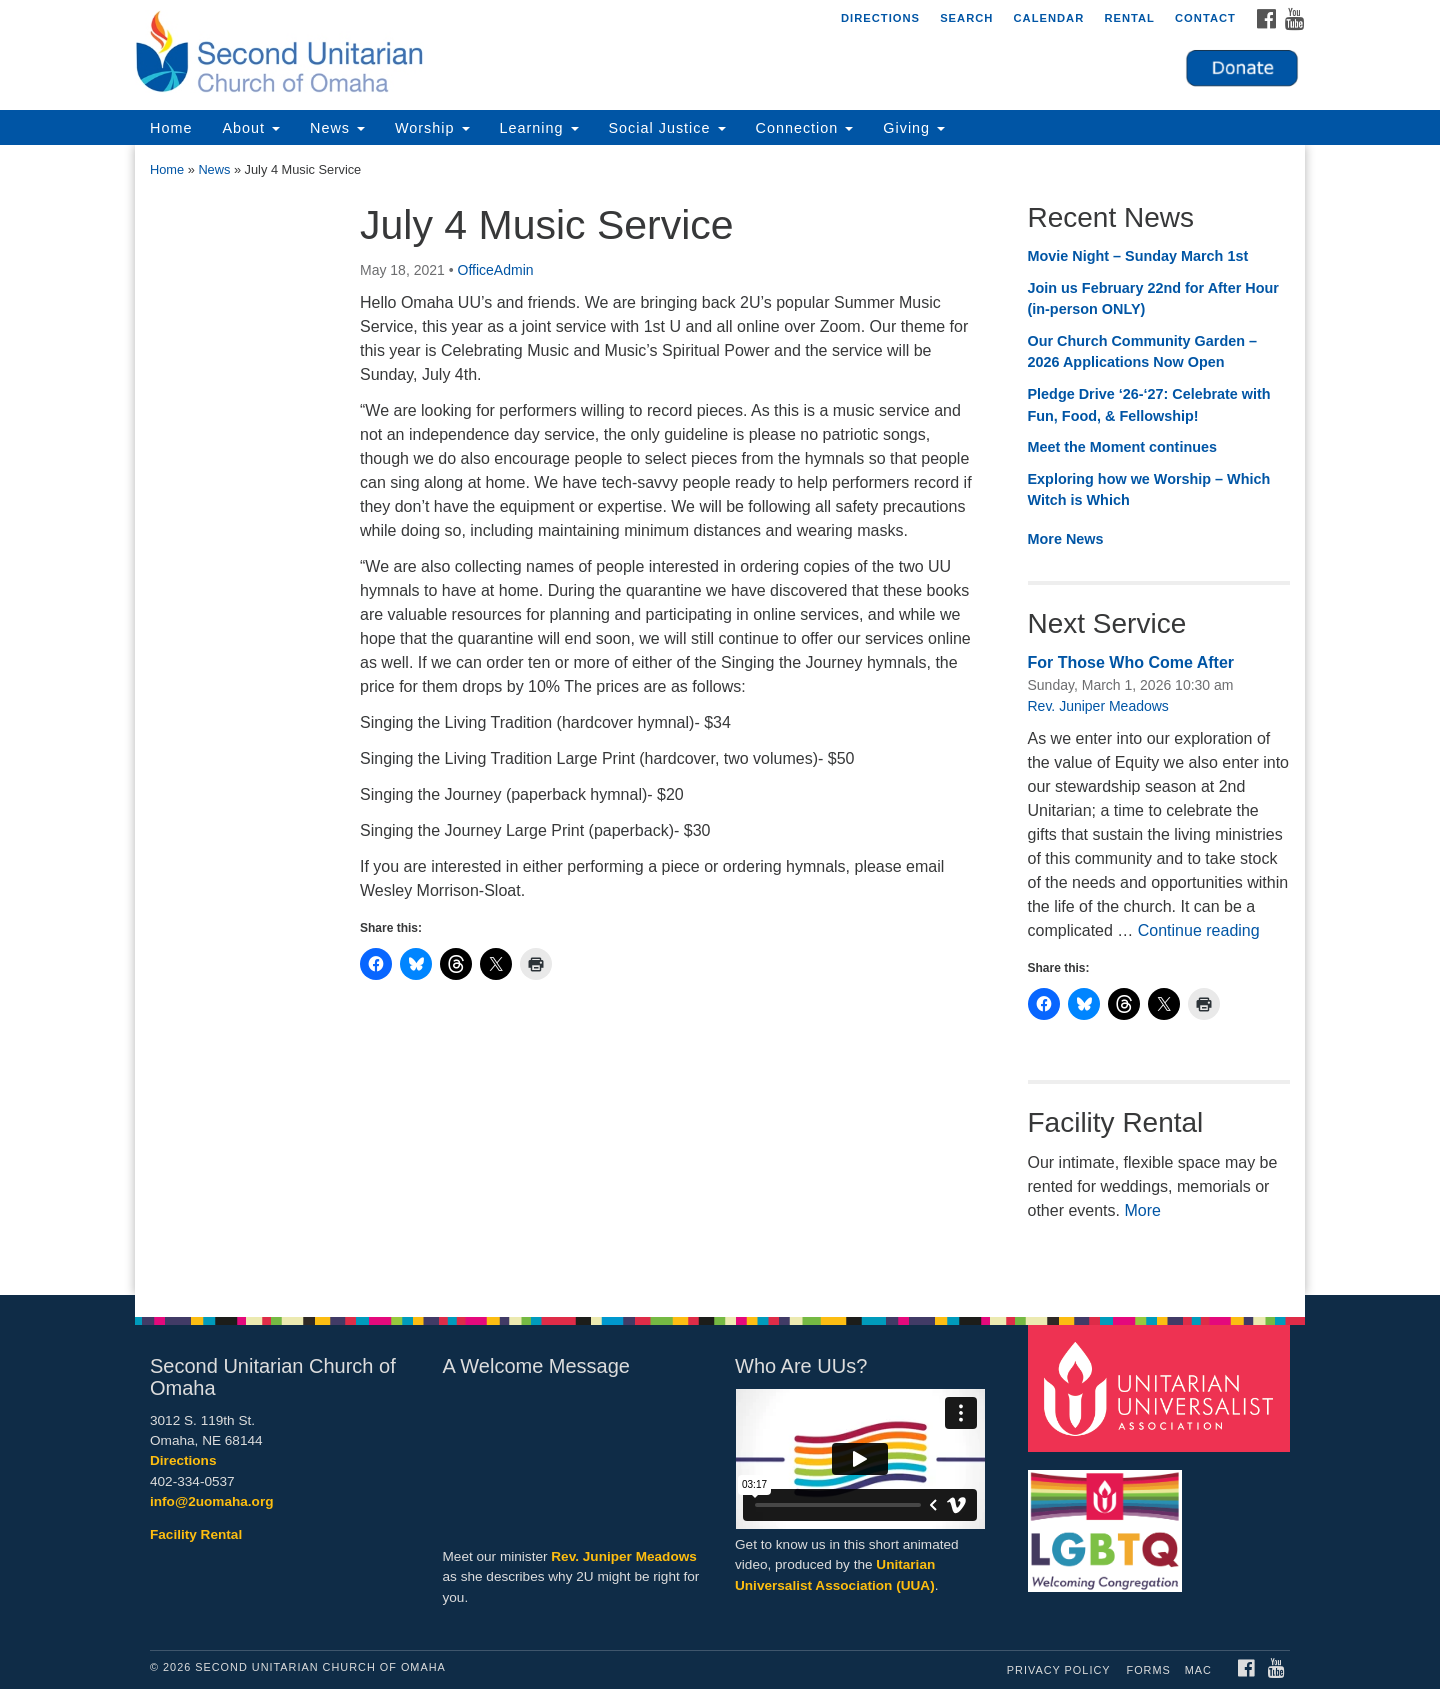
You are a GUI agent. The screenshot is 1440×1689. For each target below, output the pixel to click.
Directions (880, 18)
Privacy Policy (1059, 1670)
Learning (539, 128)
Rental (1129, 18)
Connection (805, 128)
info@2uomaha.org (212, 1501)
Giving (914, 128)
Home (171, 128)
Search (966, 18)
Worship (432, 128)
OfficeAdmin (496, 270)
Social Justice (667, 128)
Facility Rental (196, 1534)
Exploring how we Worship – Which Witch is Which (1149, 490)
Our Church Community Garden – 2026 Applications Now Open (1142, 352)
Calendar (1048, 18)
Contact (1205, 18)
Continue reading (1199, 930)
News (337, 128)
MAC (1198, 1670)
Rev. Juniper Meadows (1098, 706)
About (251, 128)
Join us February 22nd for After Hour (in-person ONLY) (1153, 299)
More (1142, 1210)
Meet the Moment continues (1123, 447)
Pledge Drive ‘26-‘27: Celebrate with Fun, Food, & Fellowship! (1149, 405)
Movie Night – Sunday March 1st (1138, 256)
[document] (720, 720)
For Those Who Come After (1131, 662)
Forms (1149, 1670)
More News (1066, 539)
